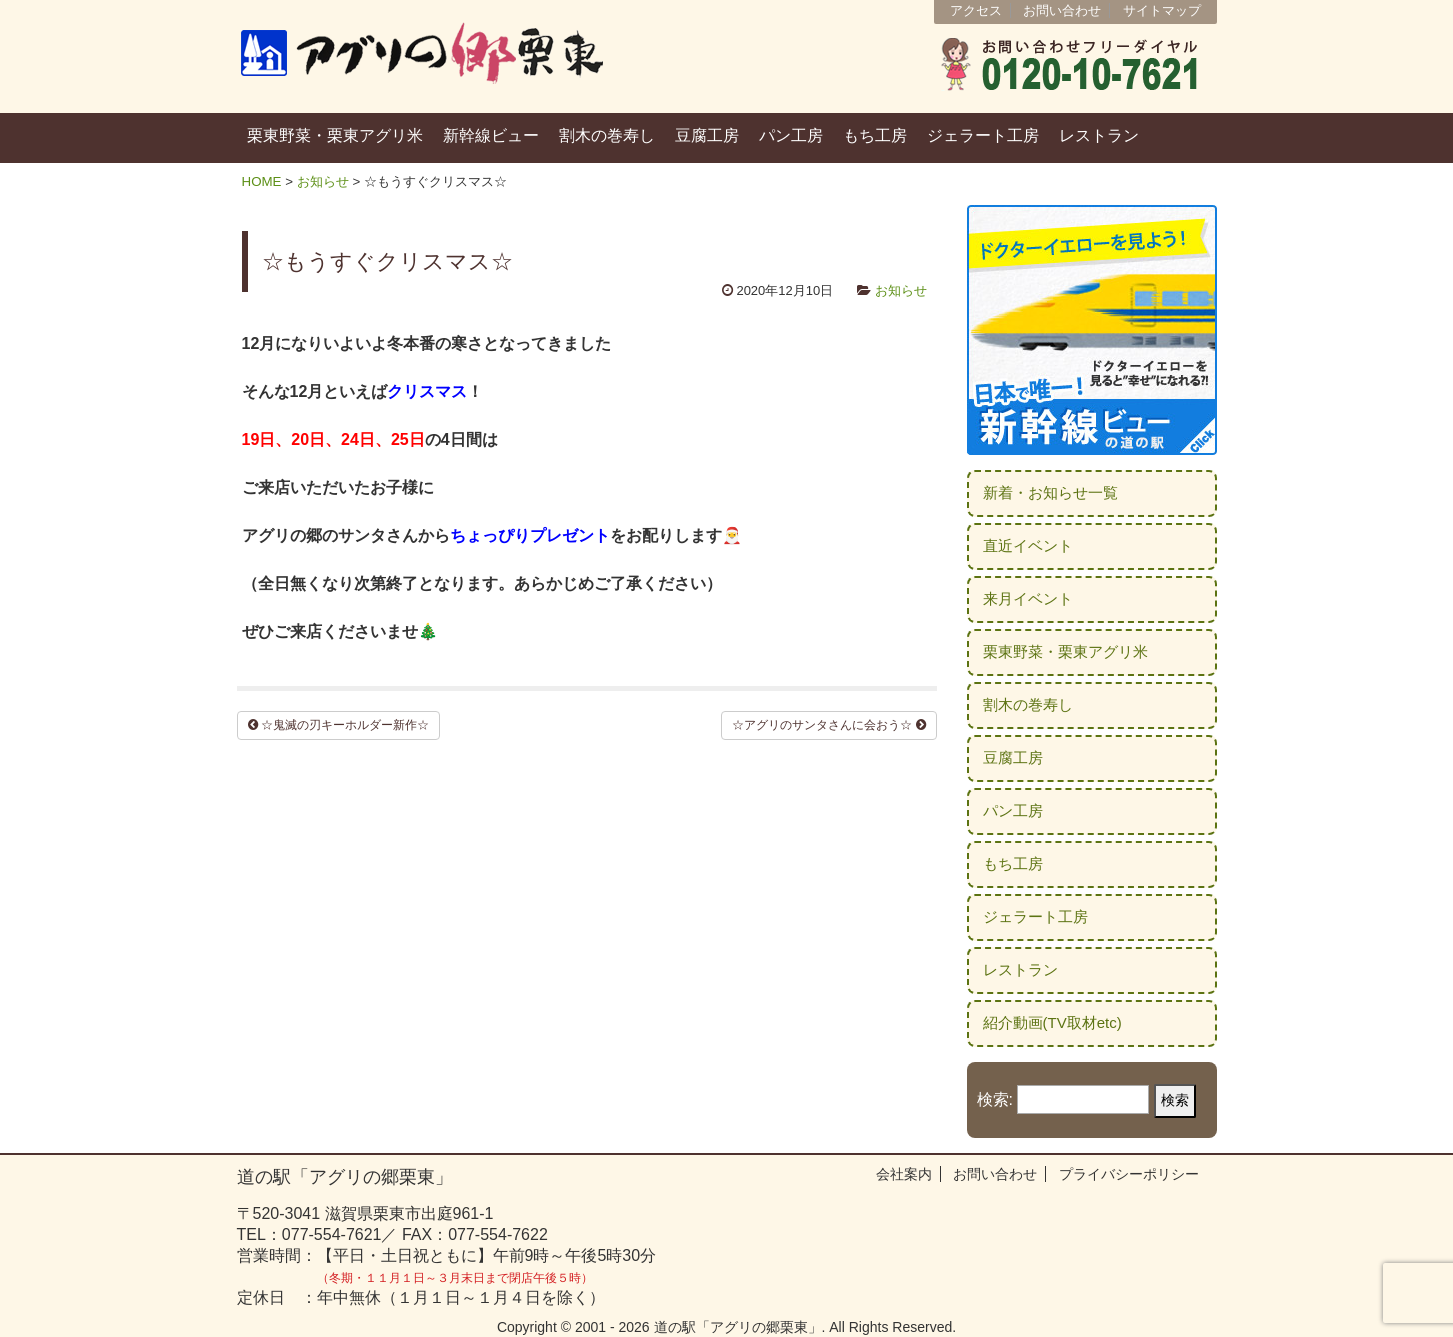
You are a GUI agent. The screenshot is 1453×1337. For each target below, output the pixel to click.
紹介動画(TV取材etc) (1052, 1022)
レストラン (1099, 135)
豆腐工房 (707, 135)
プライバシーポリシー (1129, 1174)
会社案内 (904, 1174)
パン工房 (791, 135)
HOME (262, 181)
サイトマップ (1162, 10)
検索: (995, 1099)
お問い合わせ (1062, 10)
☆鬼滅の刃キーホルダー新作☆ (338, 725)
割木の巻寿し (607, 135)
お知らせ (323, 181)
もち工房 (875, 135)
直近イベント (1028, 545)
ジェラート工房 (983, 135)
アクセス (976, 10)
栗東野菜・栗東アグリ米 (335, 135)
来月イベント (1028, 598)
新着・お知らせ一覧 (1050, 492)
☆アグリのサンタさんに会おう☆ (828, 725)
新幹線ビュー (491, 135)
